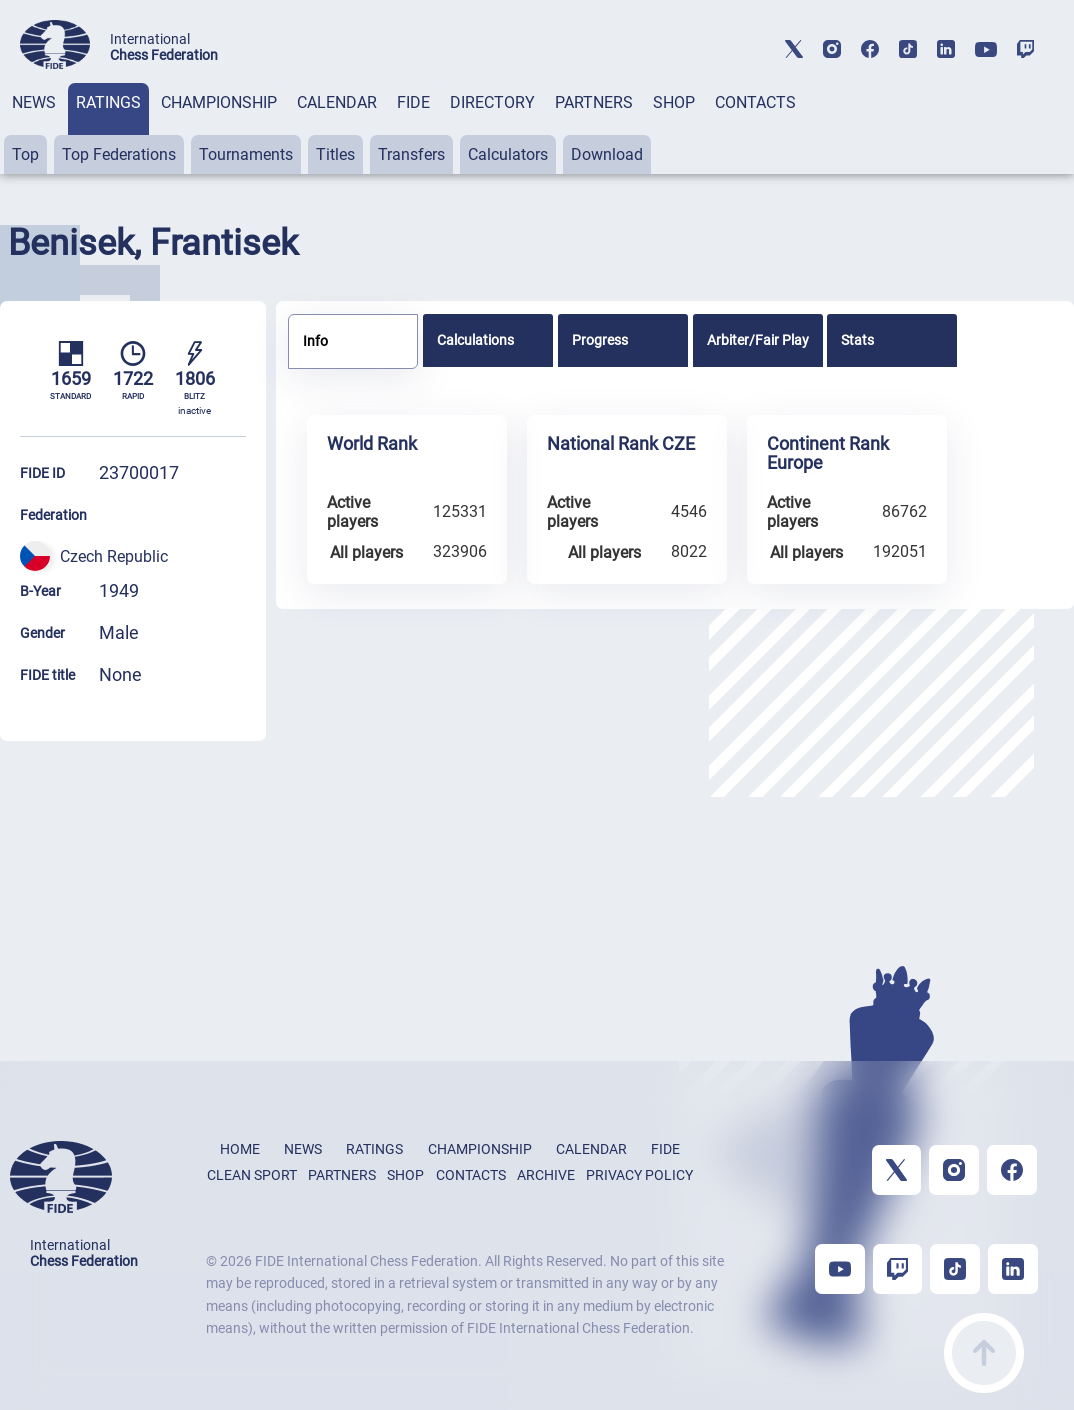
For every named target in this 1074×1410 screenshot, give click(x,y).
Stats (857, 340)
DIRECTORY (492, 102)
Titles (335, 154)
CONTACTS (755, 102)
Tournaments (246, 154)
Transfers (411, 154)
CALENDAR (337, 102)
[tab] (34, 128)
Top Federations (119, 154)
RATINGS (108, 102)
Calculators (508, 154)
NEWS (34, 102)
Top (25, 154)
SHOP (674, 102)
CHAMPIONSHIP (219, 102)
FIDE (413, 102)
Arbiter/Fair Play (758, 340)
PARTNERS (594, 102)
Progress (600, 340)
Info (315, 341)
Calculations (475, 340)
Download (607, 154)
